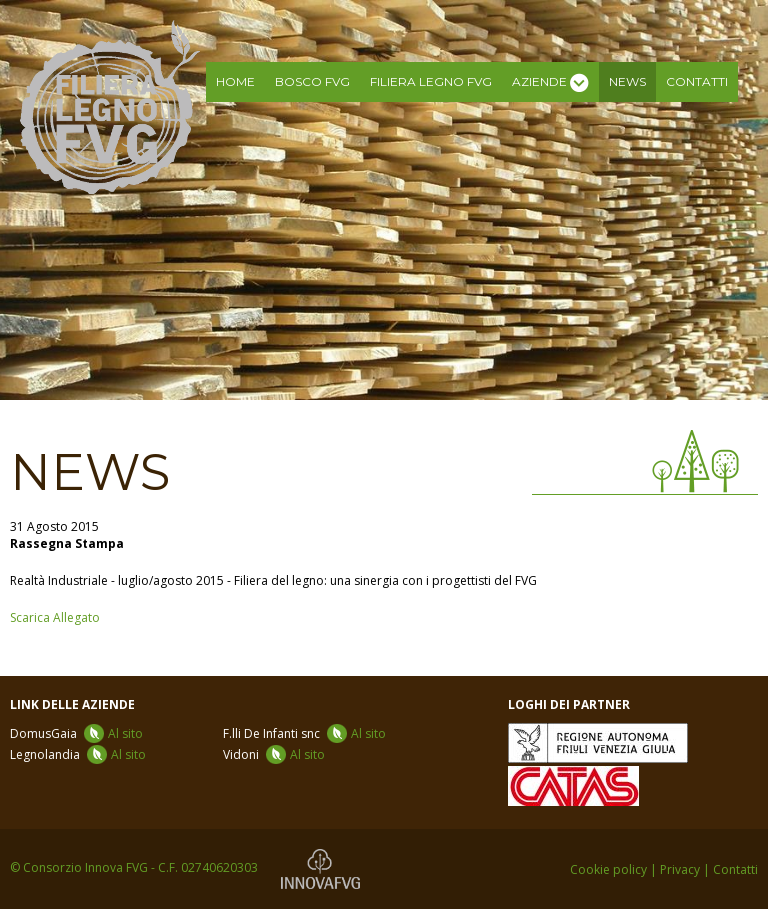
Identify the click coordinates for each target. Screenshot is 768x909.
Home (235, 81)
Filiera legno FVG (431, 81)
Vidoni (274, 754)
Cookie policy (608, 869)
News (627, 81)
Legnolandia (78, 754)
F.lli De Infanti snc (304, 733)
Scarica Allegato (55, 617)
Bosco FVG (312, 81)
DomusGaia (76, 733)
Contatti (697, 81)
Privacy (680, 869)
